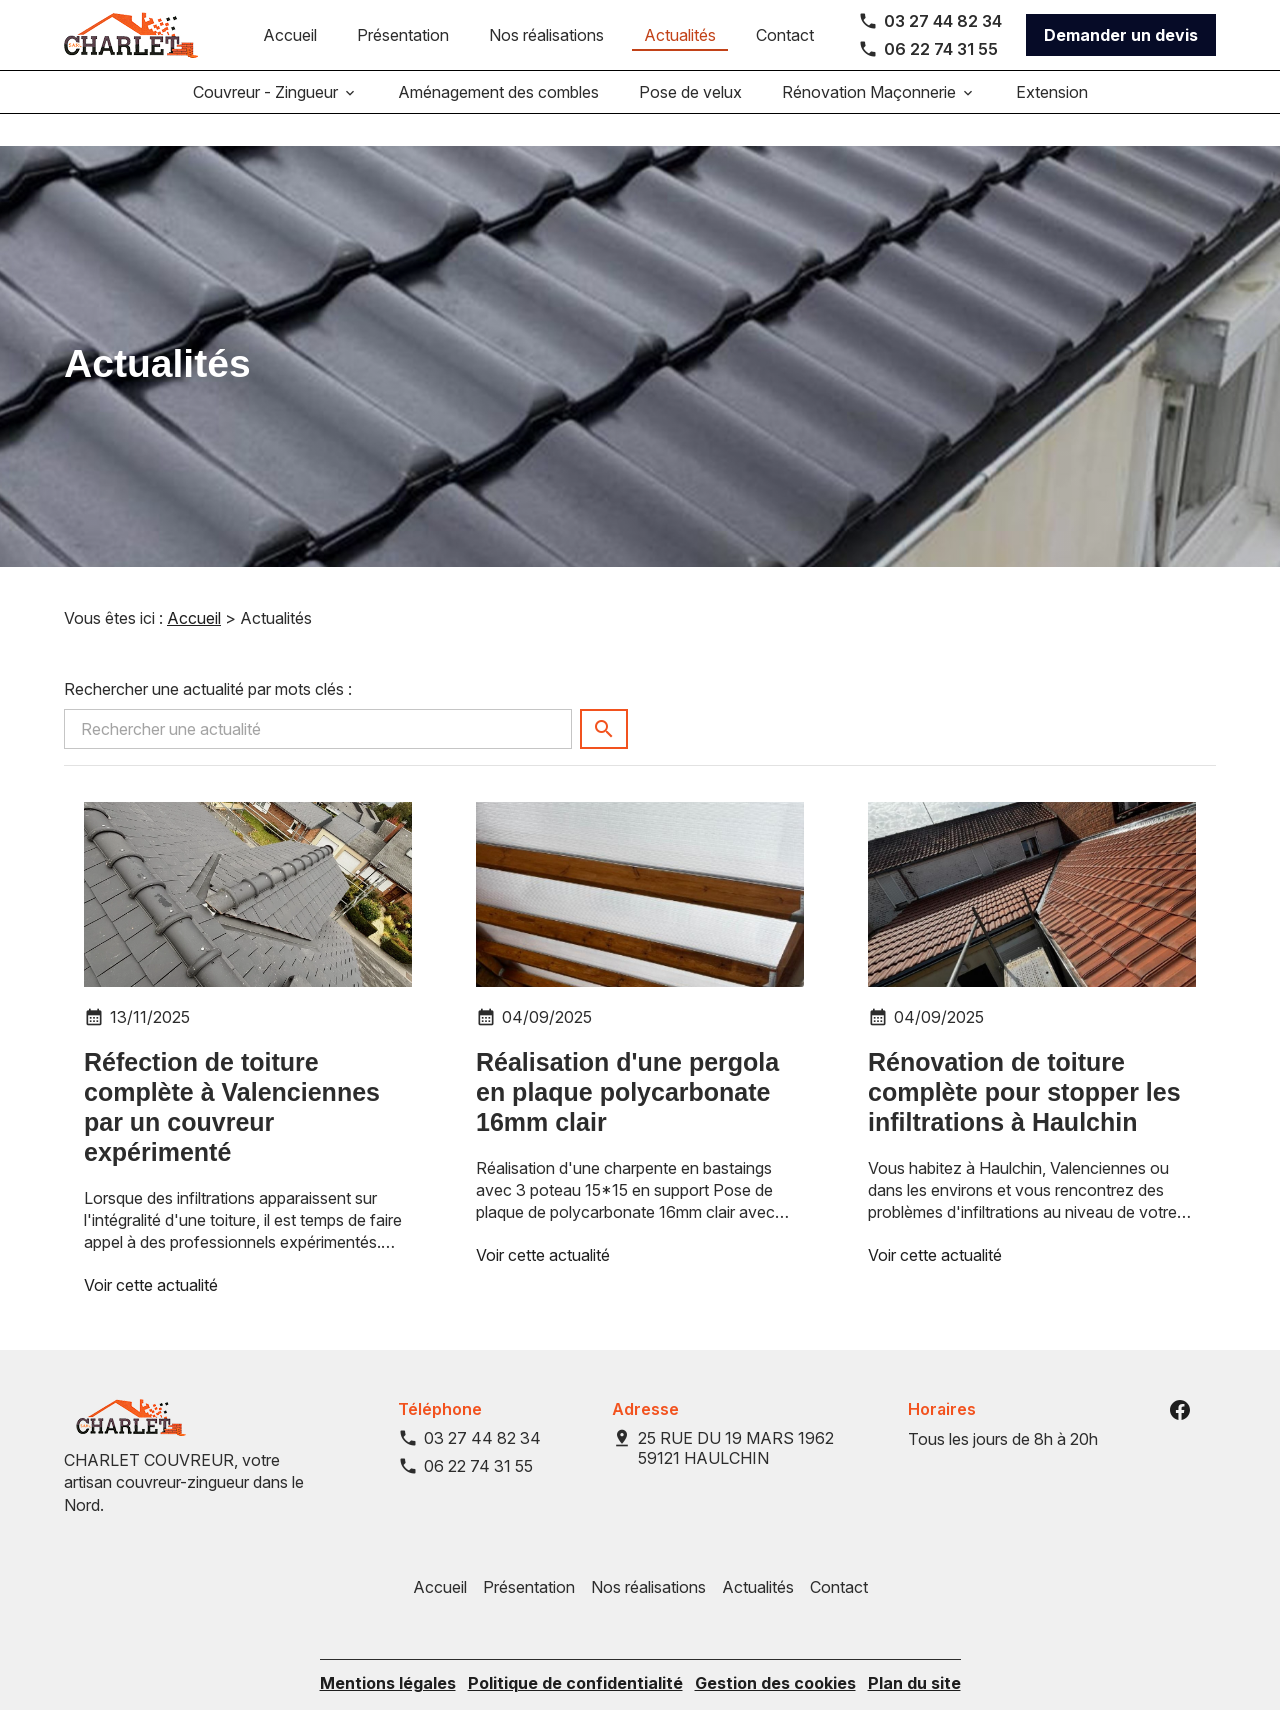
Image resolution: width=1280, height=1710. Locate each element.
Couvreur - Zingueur (265, 92)
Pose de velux (690, 92)
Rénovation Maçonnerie (869, 92)
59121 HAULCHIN (738, 1416)
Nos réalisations (546, 35)
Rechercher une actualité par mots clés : (208, 657)
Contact (785, 35)
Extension (1052, 92)
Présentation (403, 35)
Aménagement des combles (498, 92)
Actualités (680, 35)
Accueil (290, 35)
